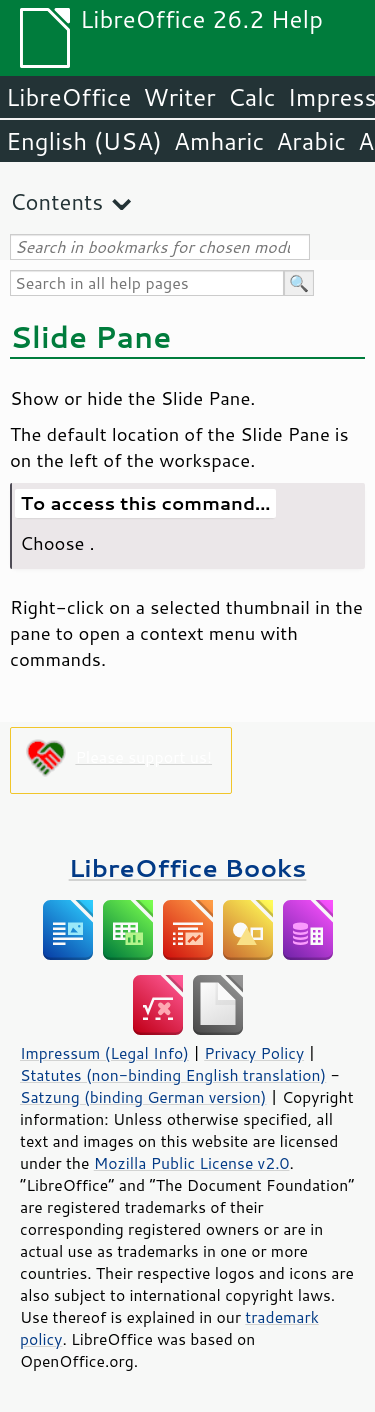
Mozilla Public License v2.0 (192, 1163)
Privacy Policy (254, 1053)
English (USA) (84, 141)
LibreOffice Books (188, 867)
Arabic (311, 141)
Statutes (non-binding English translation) (173, 1075)
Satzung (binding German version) (143, 1097)
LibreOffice (68, 97)
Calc (252, 97)
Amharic (219, 141)
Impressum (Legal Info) (104, 1053)
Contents (56, 201)
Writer (179, 97)
